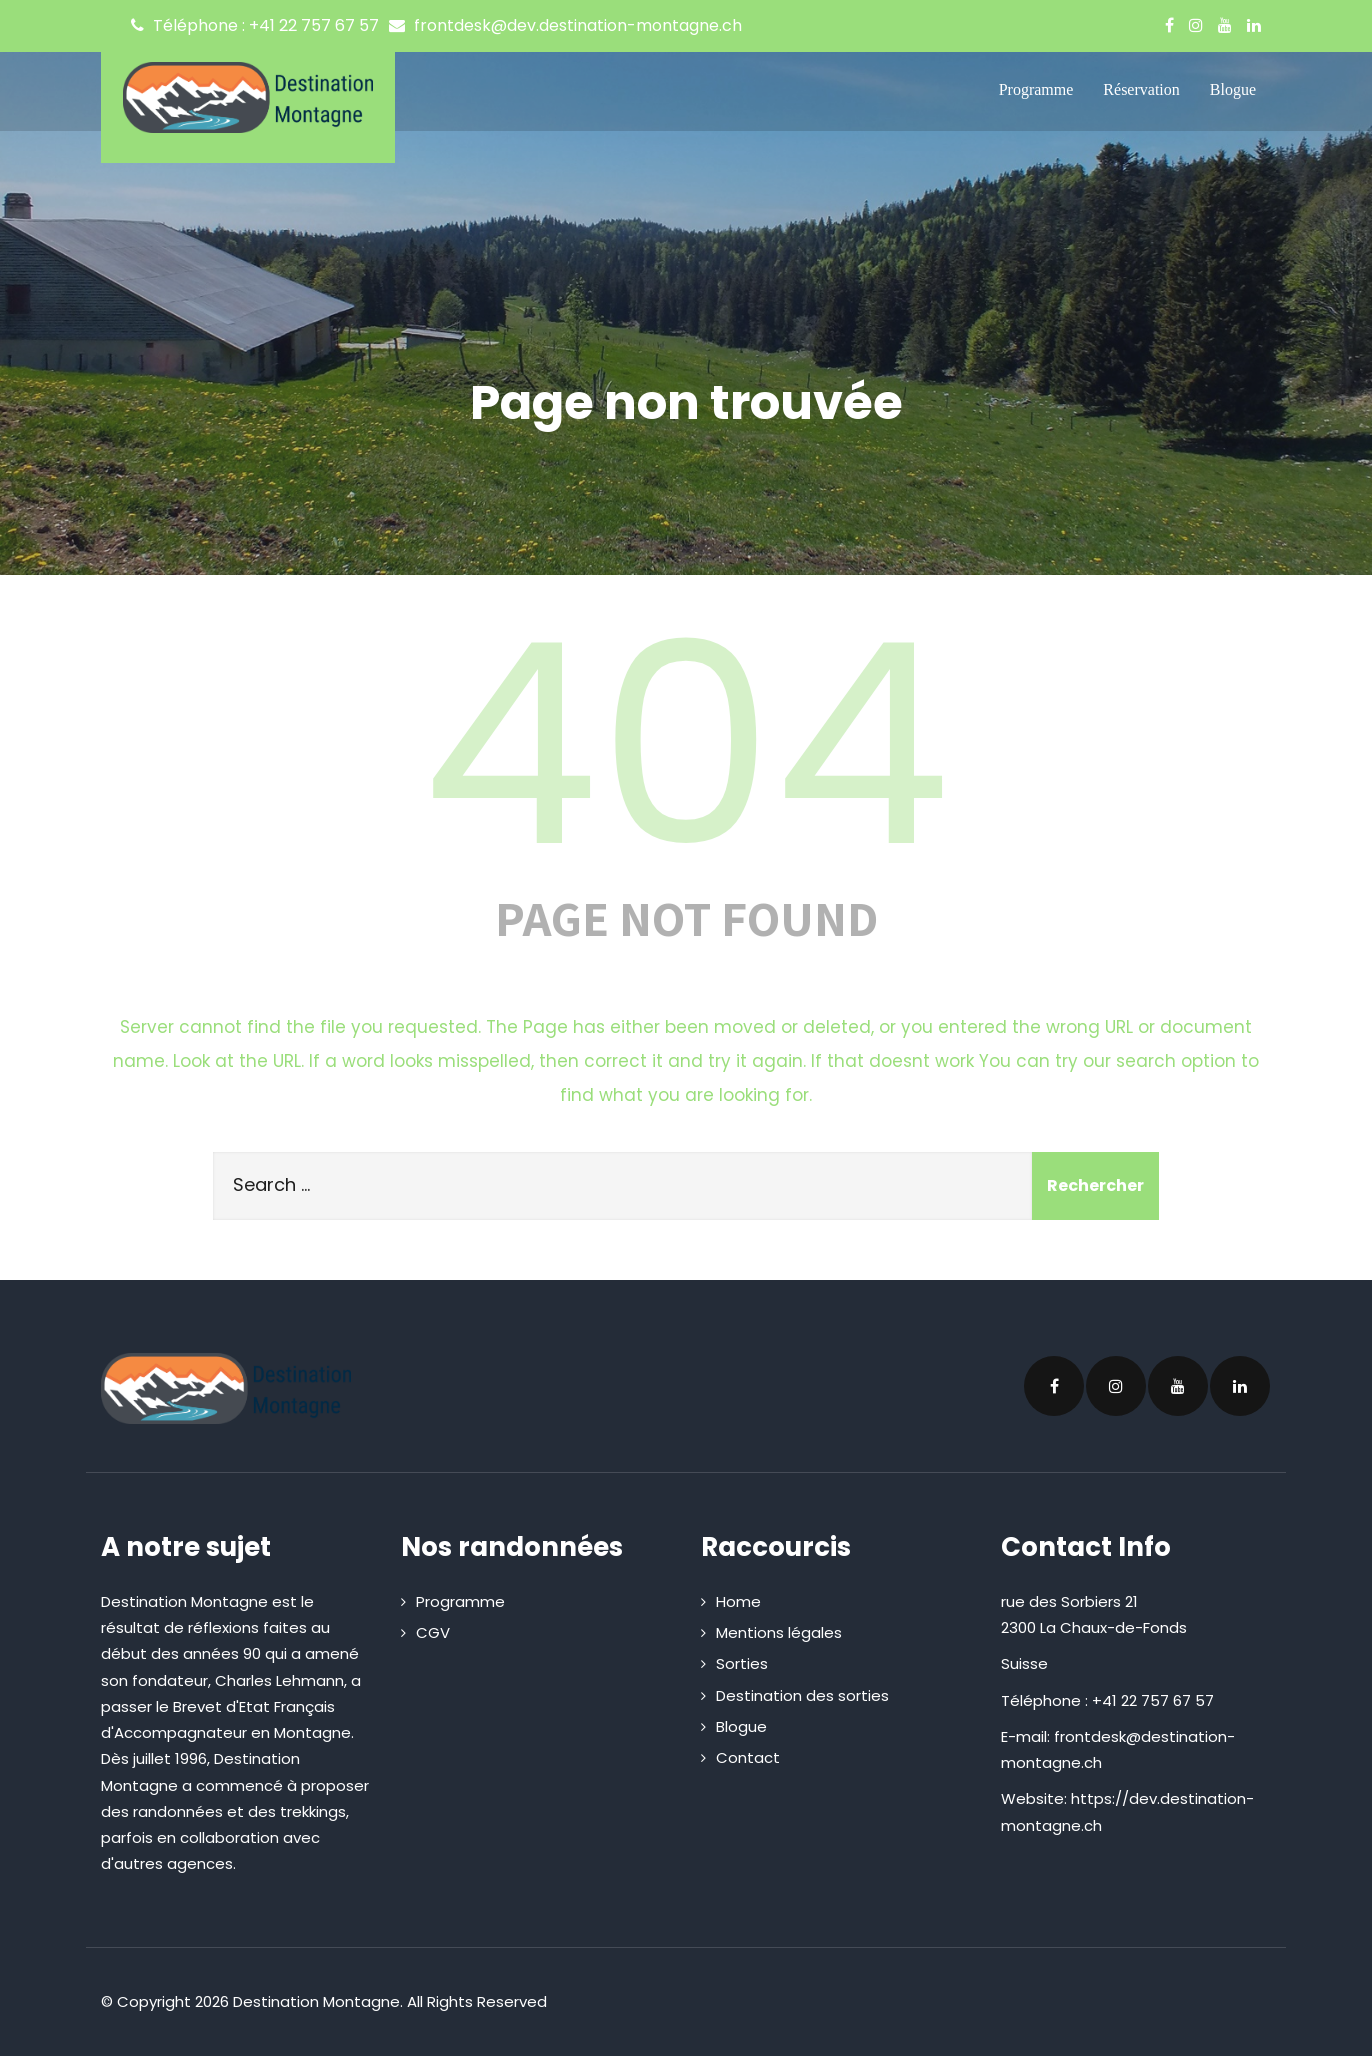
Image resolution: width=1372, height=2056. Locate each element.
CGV (433, 1632)
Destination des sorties (802, 1695)
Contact (748, 1757)
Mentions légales (779, 1632)
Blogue (1233, 89)
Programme (1036, 89)
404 (686, 745)
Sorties (742, 1663)
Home (738, 1601)
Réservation (1141, 89)
